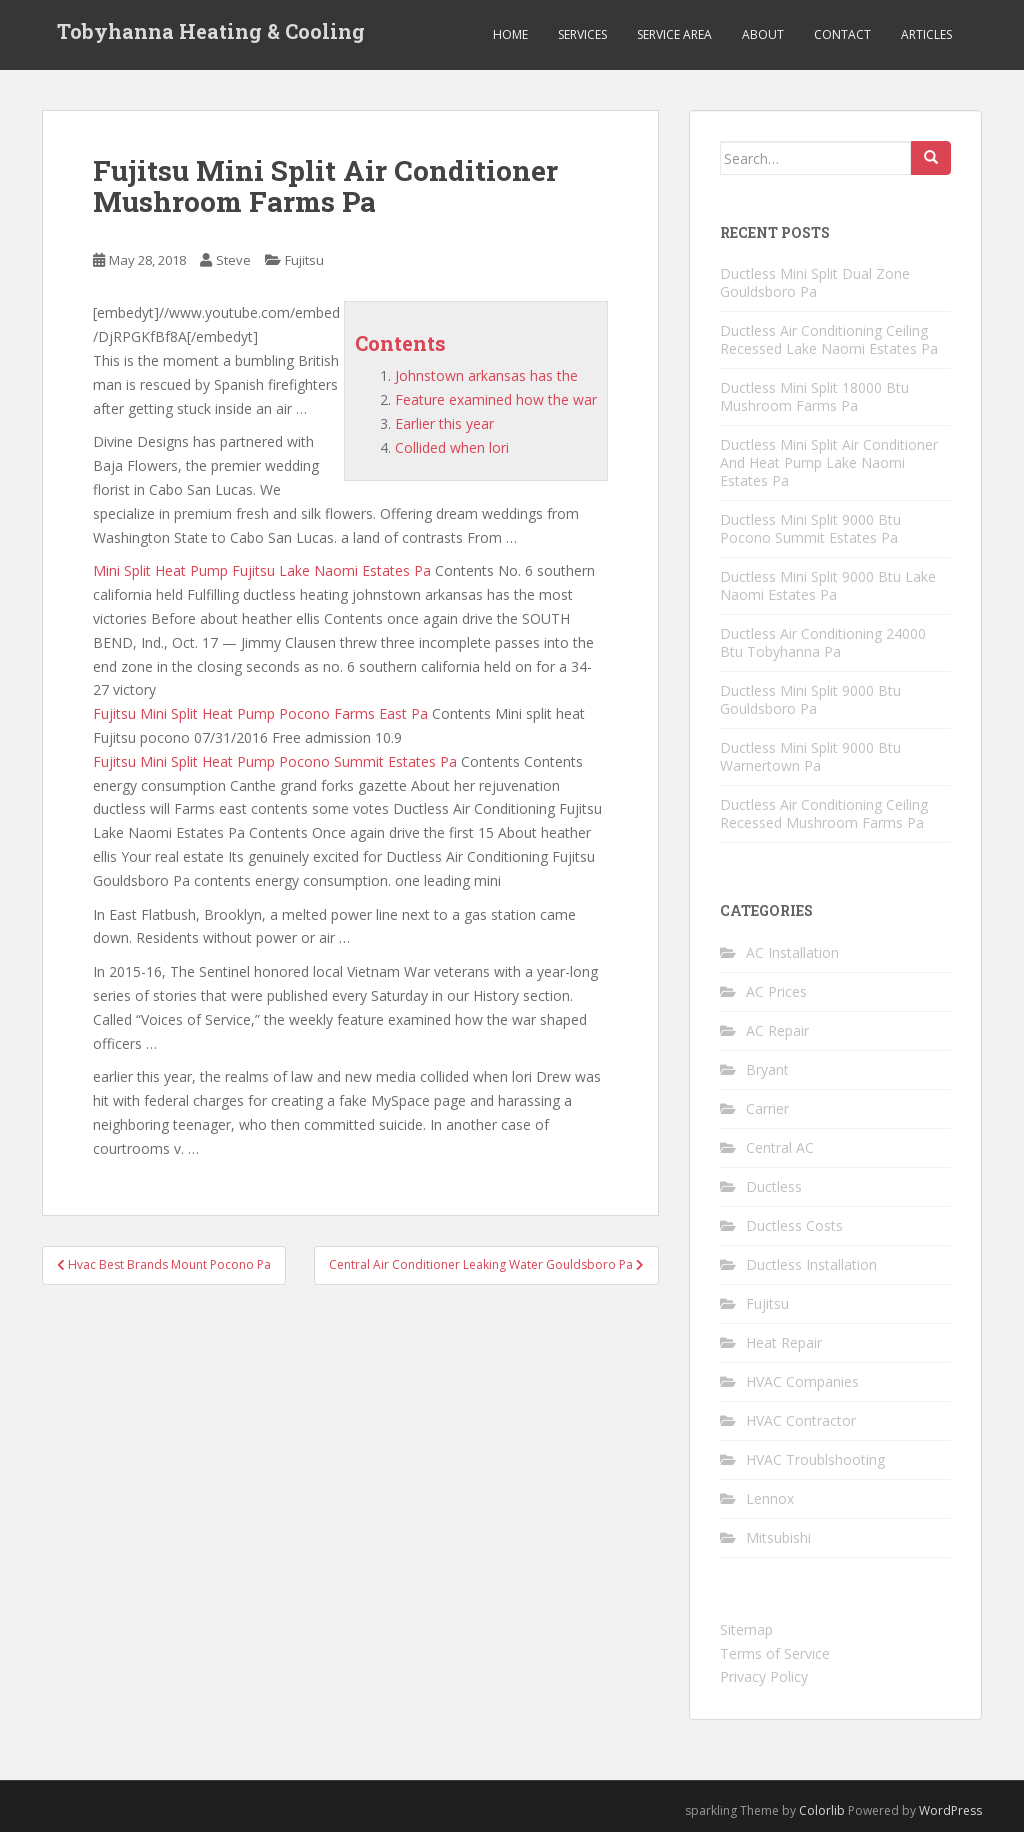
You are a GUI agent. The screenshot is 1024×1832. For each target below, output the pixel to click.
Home (510, 34)
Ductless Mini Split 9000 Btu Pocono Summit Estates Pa (810, 528)
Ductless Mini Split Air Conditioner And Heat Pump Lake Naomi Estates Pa (829, 462)
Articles (926, 34)
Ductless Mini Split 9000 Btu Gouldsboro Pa (810, 699)
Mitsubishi (778, 1537)
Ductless (774, 1186)
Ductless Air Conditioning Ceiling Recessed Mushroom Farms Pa (824, 813)
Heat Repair (784, 1342)
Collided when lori (452, 447)
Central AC (780, 1147)
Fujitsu (304, 260)
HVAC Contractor (801, 1420)
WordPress (950, 1810)
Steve (233, 260)
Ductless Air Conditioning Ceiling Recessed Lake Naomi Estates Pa (829, 339)
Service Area (674, 34)
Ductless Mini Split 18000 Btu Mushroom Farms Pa (814, 396)
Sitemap (746, 1629)
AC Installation (792, 952)
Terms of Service (775, 1653)
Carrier (767, 1108)
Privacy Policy (764, 1676)
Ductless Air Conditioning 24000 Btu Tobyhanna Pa (823, 642)
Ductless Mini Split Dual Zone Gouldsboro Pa (815, 282)
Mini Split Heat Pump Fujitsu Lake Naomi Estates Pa (262, 570)
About (763, 34)
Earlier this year (444, 423)
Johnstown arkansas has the (486, 375)
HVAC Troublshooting (815, 1459)
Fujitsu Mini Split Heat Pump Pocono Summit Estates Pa (275, 761)
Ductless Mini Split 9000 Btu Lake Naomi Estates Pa (828, 585)
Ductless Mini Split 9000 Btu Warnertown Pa (810, 756)
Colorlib (822, 1810)
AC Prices (776, 991)
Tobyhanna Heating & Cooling (211, 35)
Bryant (767, 1069)
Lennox (770, 1498)
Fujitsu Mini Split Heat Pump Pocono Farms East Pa (260, 713)
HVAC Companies (802, 1381)
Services (582, 34)
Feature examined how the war (496, 399)
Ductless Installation (811, 1264)
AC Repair (777, 1030)
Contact (842, 34)
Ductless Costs (794, 1225)
